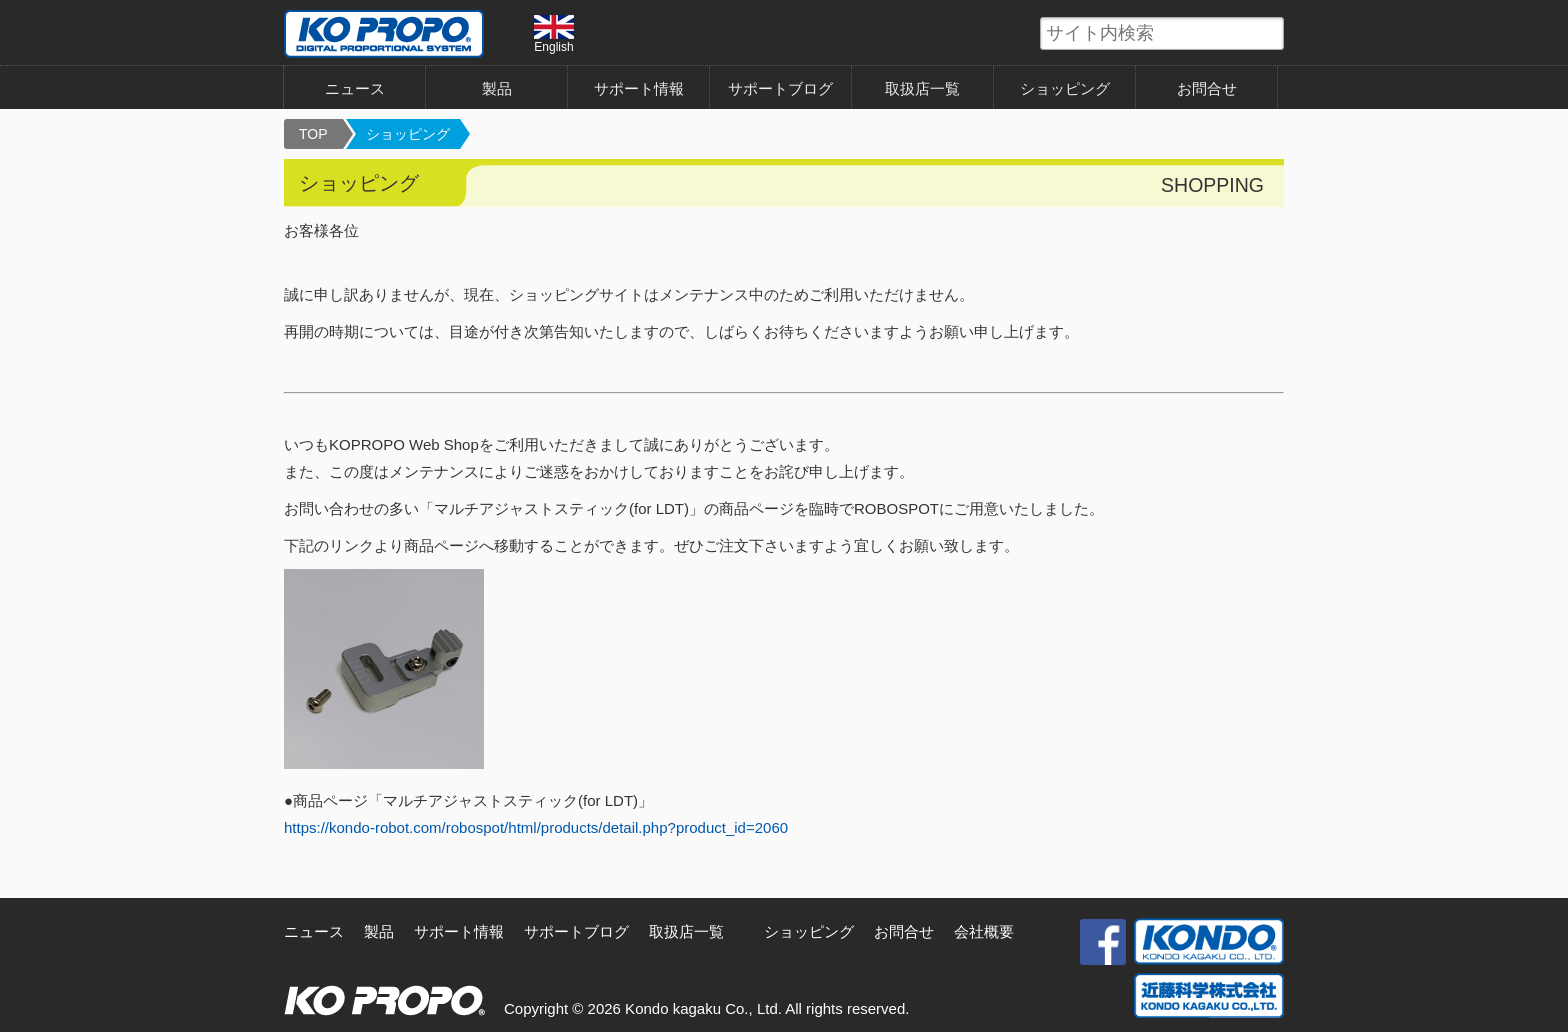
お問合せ (1207, 88)
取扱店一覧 (922, 88)
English (554, 34)
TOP (313, 134)
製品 (497, 88)
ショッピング (1065, 88)
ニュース (355, 88)
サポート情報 (639, 88)
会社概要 (984, 931)
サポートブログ (780, 88)
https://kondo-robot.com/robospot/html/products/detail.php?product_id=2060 (536, 827)
